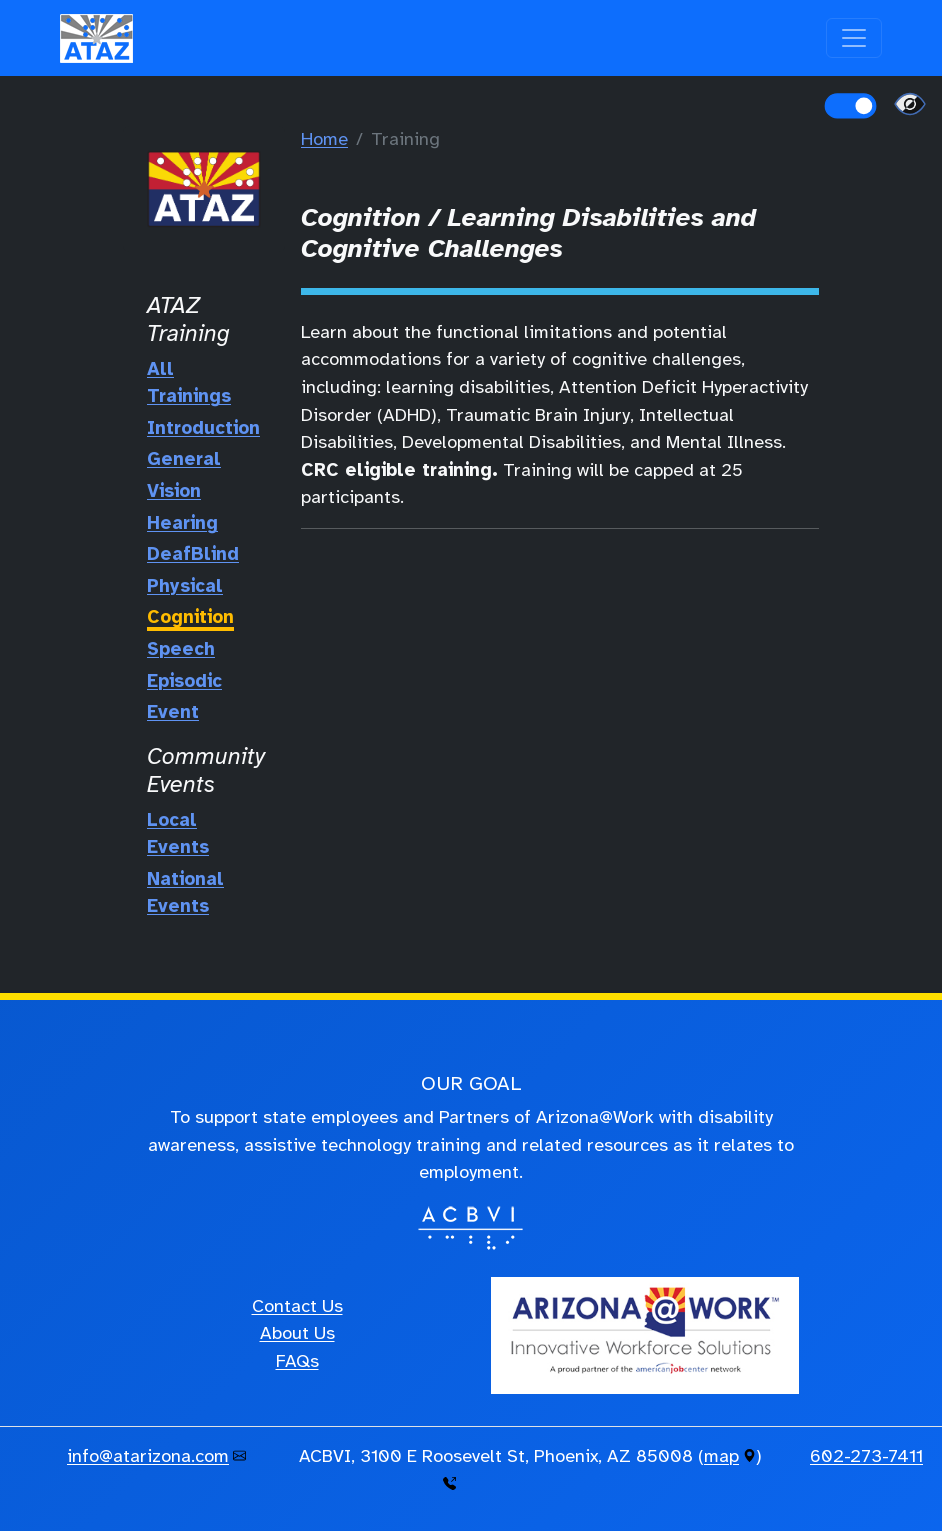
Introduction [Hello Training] (203, 428)
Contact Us (297, 1306)
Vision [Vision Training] (174, 491)
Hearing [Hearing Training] (182, 523)
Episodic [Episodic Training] (184, 681)
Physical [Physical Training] (185, 586)
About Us (297, 1333)
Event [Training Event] (173, 712)
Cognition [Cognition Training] (190, 617)
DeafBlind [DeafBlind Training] (193, 554)
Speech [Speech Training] (181, 649)
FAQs (297, 1361)
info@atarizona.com (148, 1456)
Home (324, 139)
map (721, 1456)
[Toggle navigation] (854, 38)
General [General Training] (184, 459)
